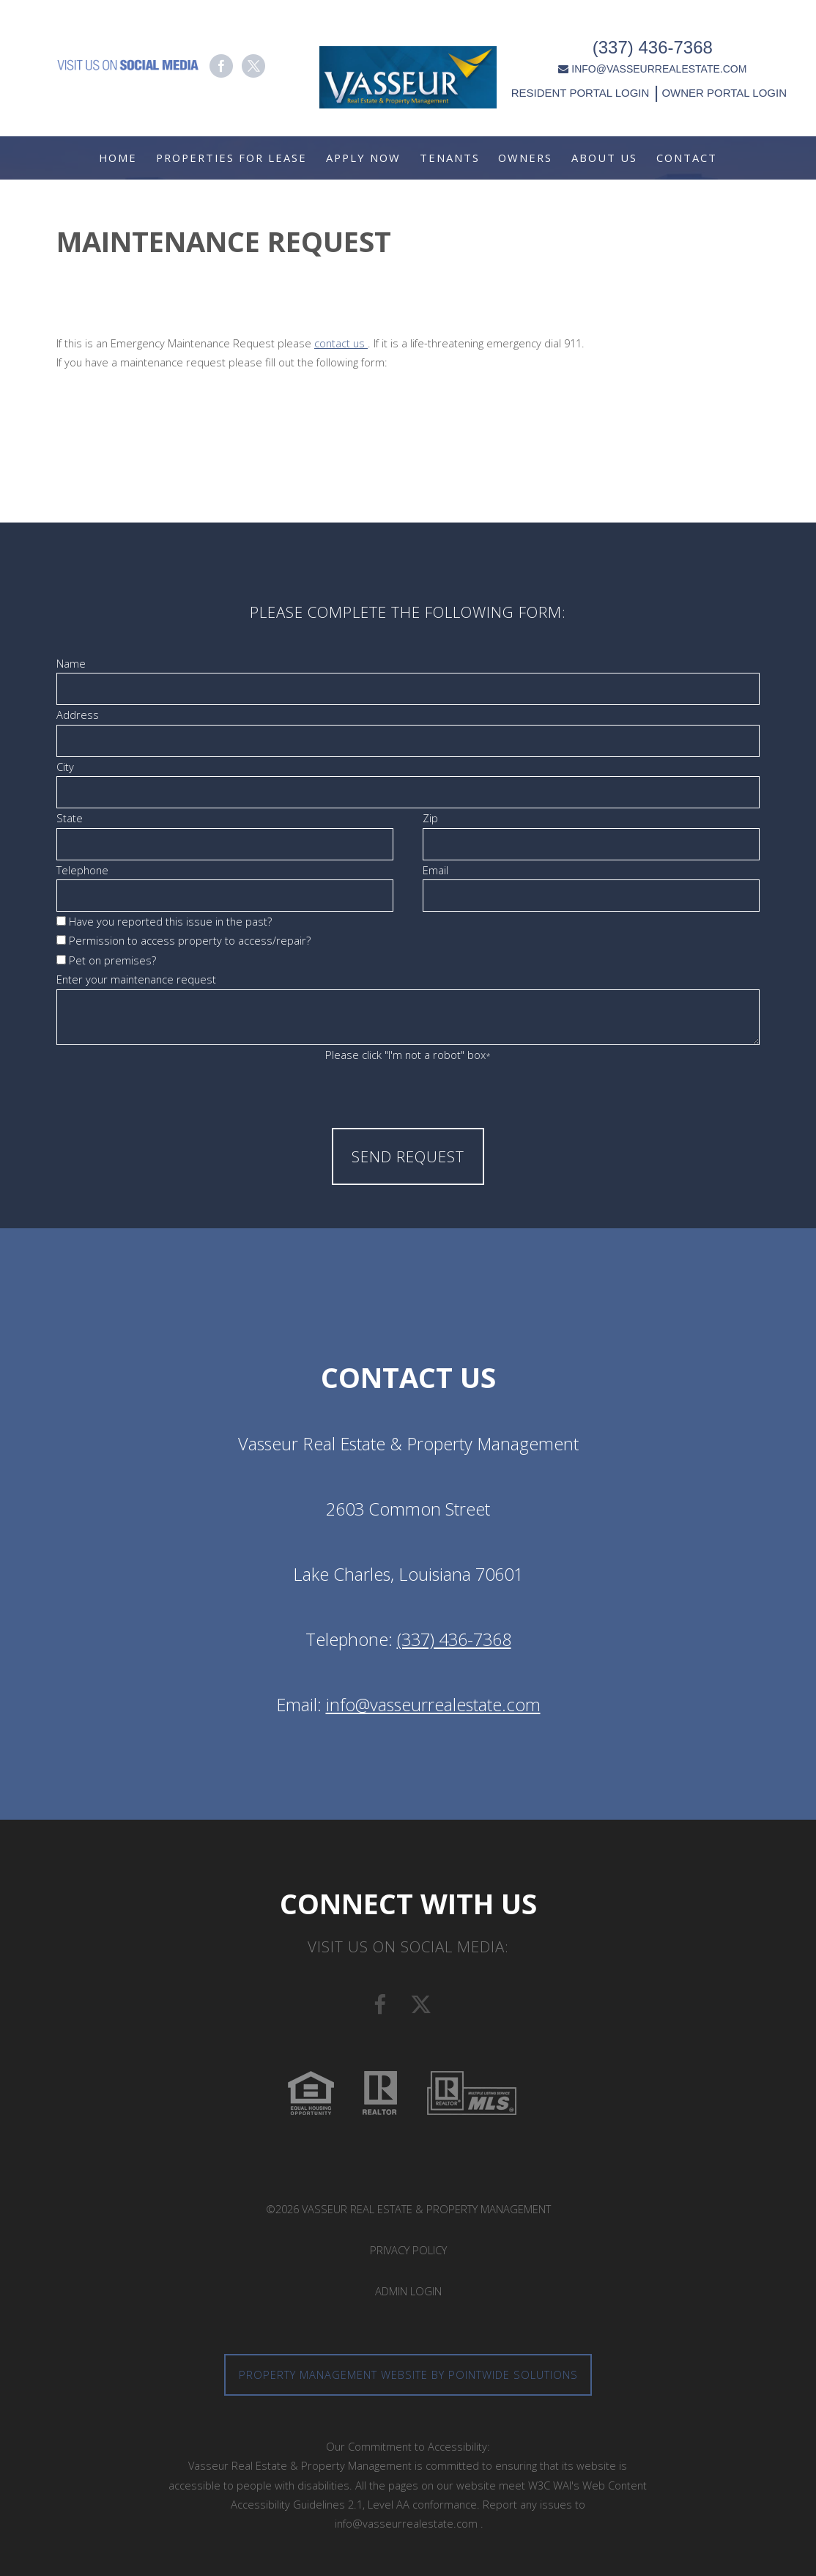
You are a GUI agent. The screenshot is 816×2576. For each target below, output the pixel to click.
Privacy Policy (408, 2250)
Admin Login (408, 2291)
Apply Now (363, 157)
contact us (341, 343)
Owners (525, 157)
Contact (686, 157)
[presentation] (408, 1094)
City (65, 766)
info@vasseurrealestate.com (433, 1704)
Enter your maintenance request (136, 979)
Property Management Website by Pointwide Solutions (408, 2374)
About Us (604, 157)
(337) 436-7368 (656, 41)
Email (435, 870)
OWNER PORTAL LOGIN (727, 86)
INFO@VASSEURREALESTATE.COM (657, 62)
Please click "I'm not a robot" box (408, 1054)
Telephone (82, 870)
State (69, 818)
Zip (430, 818)
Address (77, 714)
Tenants (450, 157)
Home (118, 157)
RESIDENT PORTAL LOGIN (584, 86)
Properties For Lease (231, 157)
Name (71, 663)
